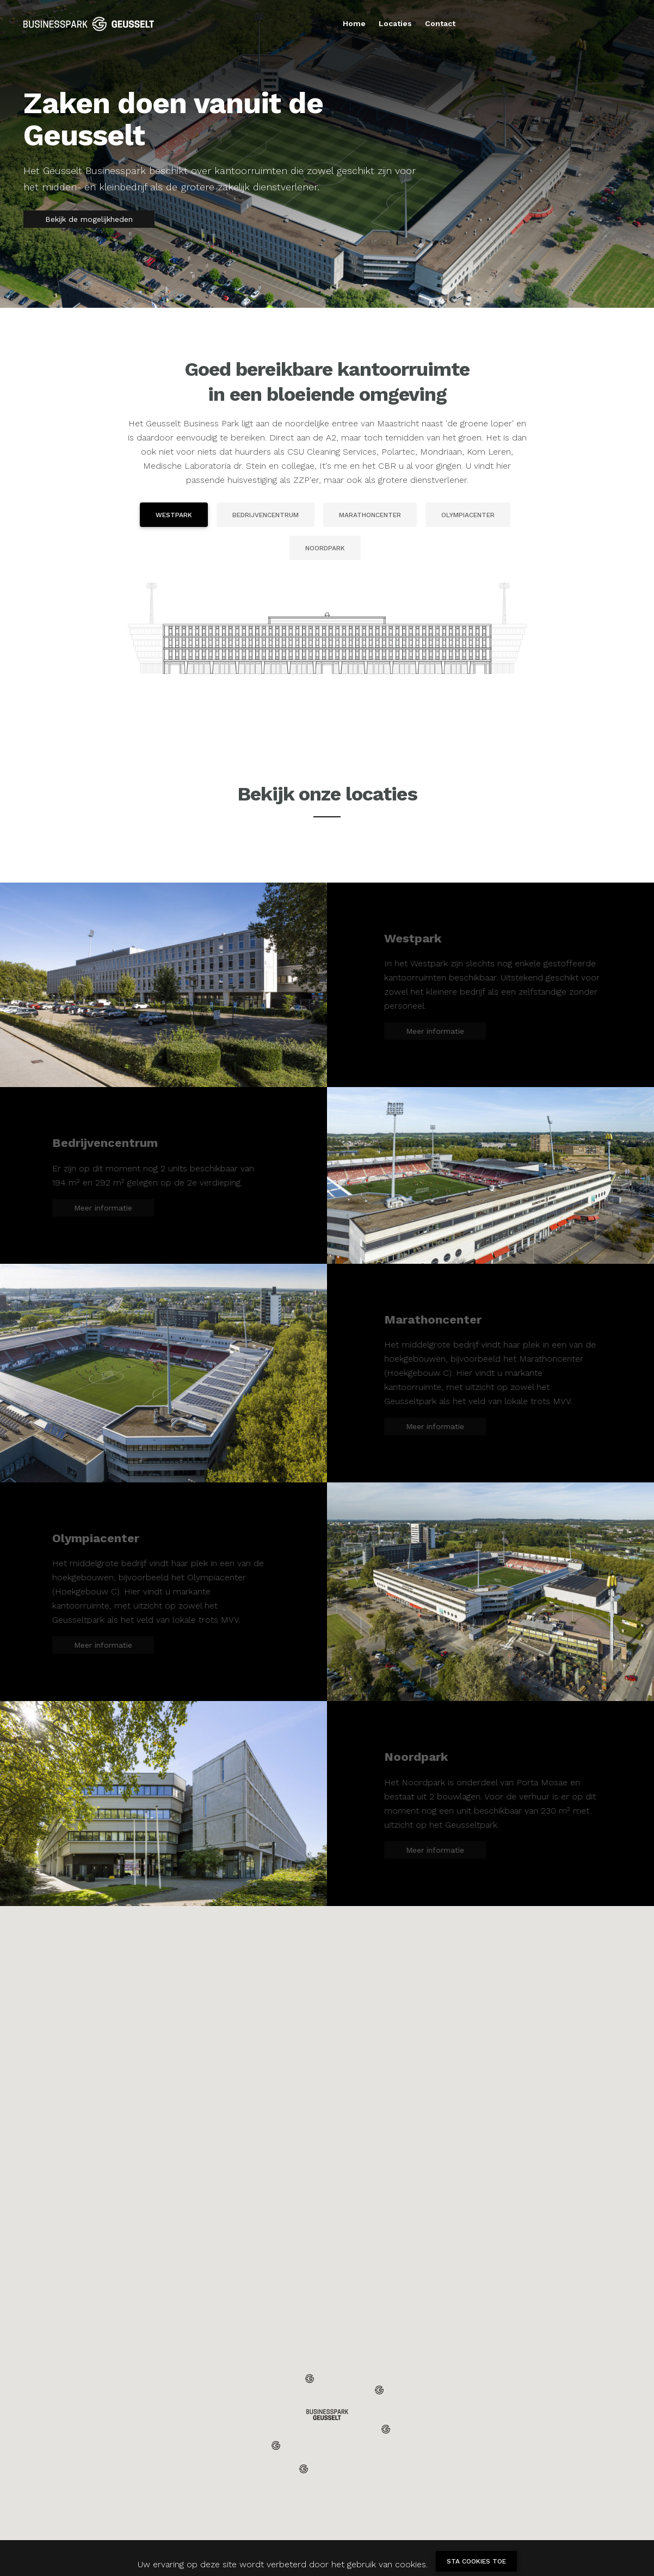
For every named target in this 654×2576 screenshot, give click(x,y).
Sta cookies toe (476, 2561)
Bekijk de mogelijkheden (89, 219)
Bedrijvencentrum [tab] (265, 515)
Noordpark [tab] (325, 548)
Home (354, 23)
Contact (440, 23)
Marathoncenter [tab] (370, 515)
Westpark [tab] (174, 515)
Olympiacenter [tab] (468, 515)
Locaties (395, 23)
